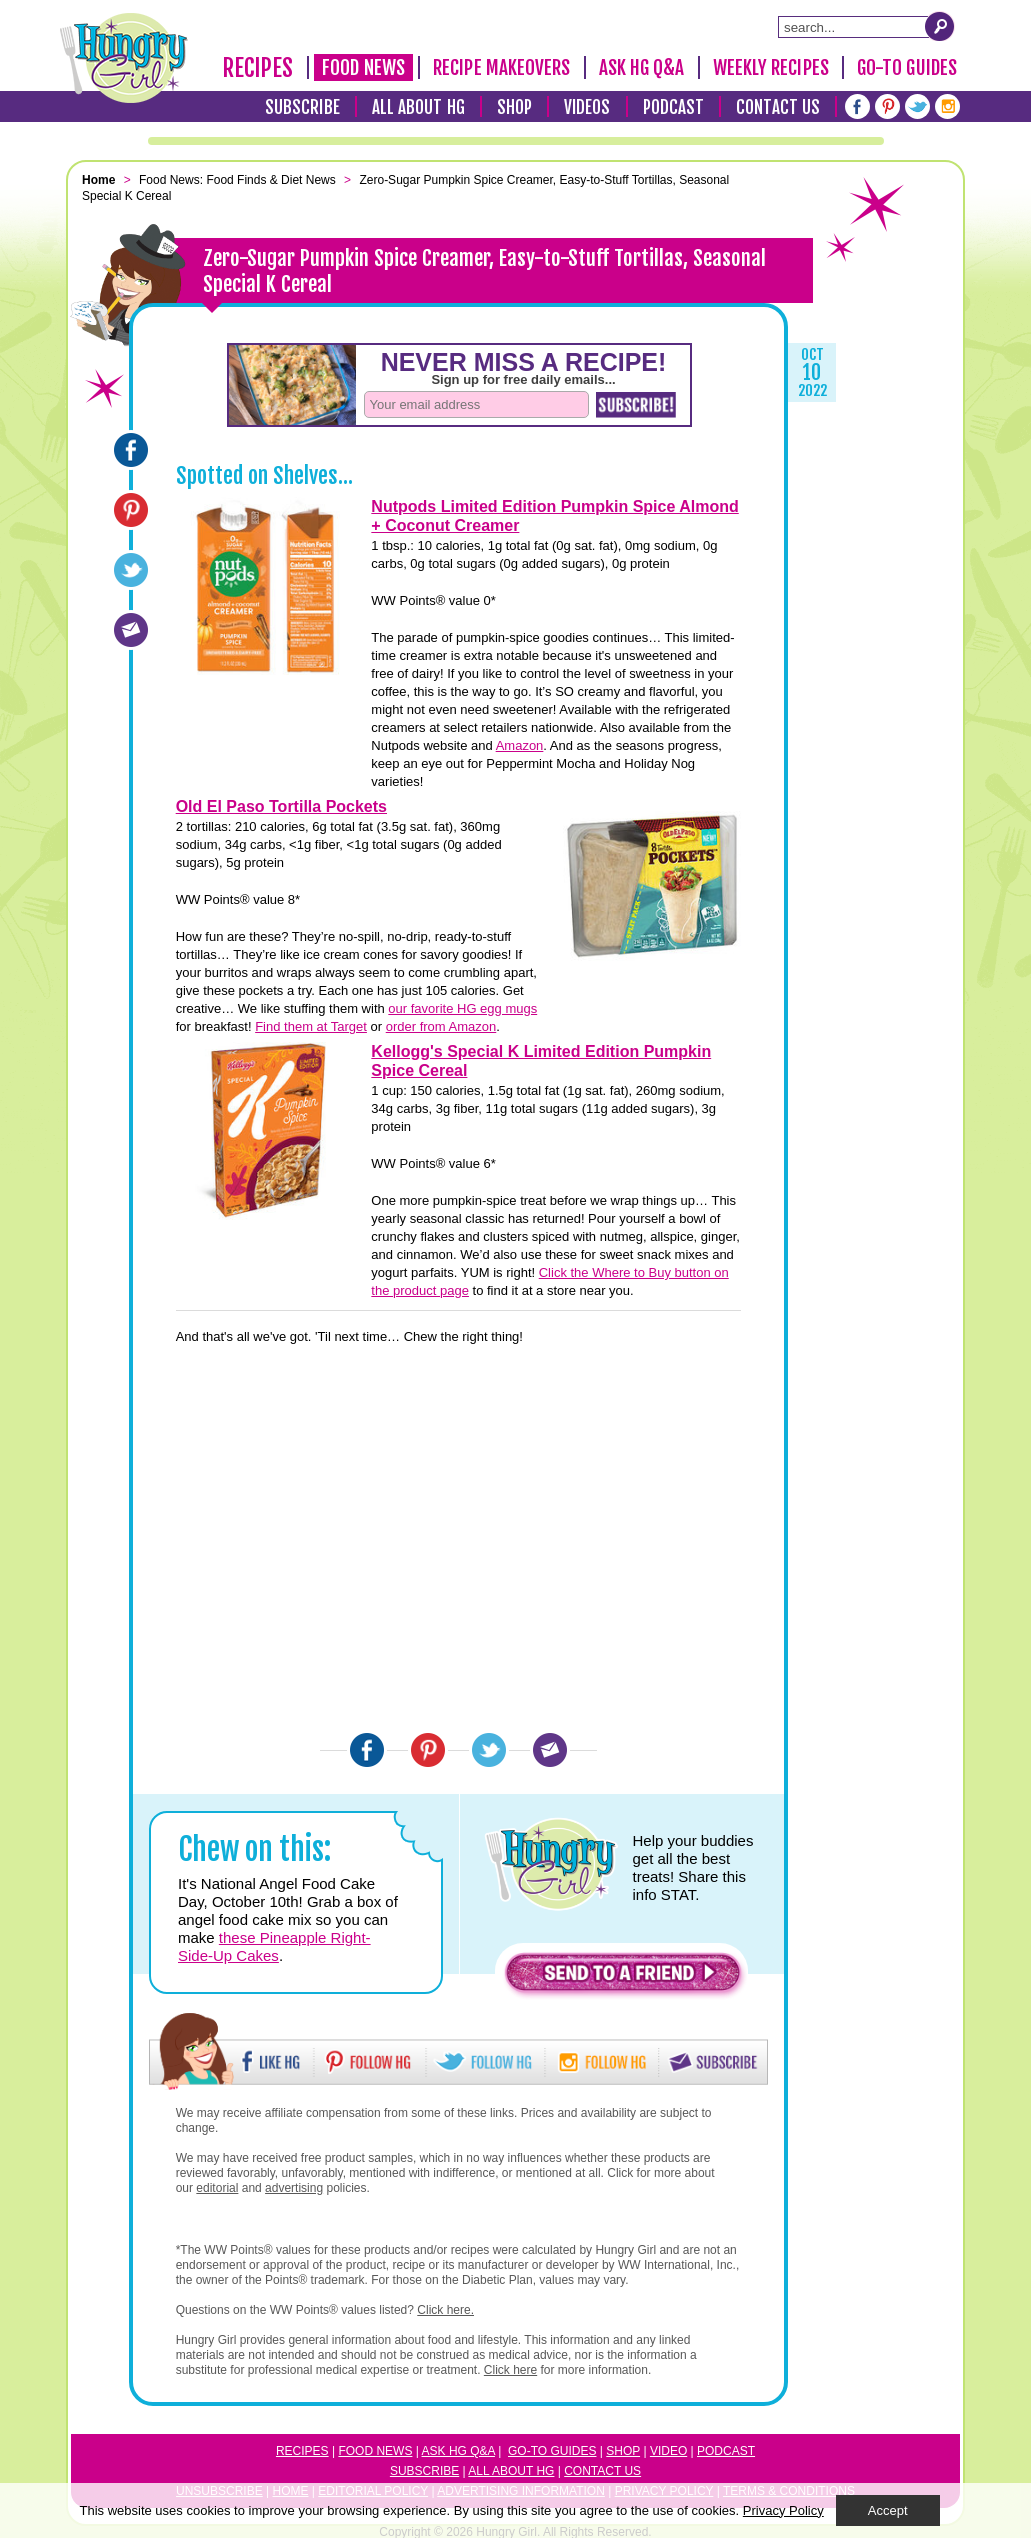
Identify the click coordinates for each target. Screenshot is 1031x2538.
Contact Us (778, 107)
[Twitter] (917, 106)
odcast (730, 2451)
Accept (888, 2510)
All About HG (418, 107)
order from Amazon (441, 1026)
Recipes (258, 68)
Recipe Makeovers (502, 68)
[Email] (131, 630)
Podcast (674, 107)
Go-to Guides (552, 2451)
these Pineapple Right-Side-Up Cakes (274, 1946)
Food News (363, 68)
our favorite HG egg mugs (462, 1008)
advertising (294, 2188)
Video (668, 2451)
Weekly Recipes (771, 68)
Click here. (445, 2310)
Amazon (520, 745)
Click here (510, 2370)
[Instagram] (947, 106)
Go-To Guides (907, 68)
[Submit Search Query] (940, 26)
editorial (217, 2188)
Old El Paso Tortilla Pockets (281, 806)
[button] (623, 1977)
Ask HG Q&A (642, 68)
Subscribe (302, 107)
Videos (587, 107)
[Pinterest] (887, 106)
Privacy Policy (783, 2510)
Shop (514, 107)
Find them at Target (311, 1026)
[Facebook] (857, 106)
